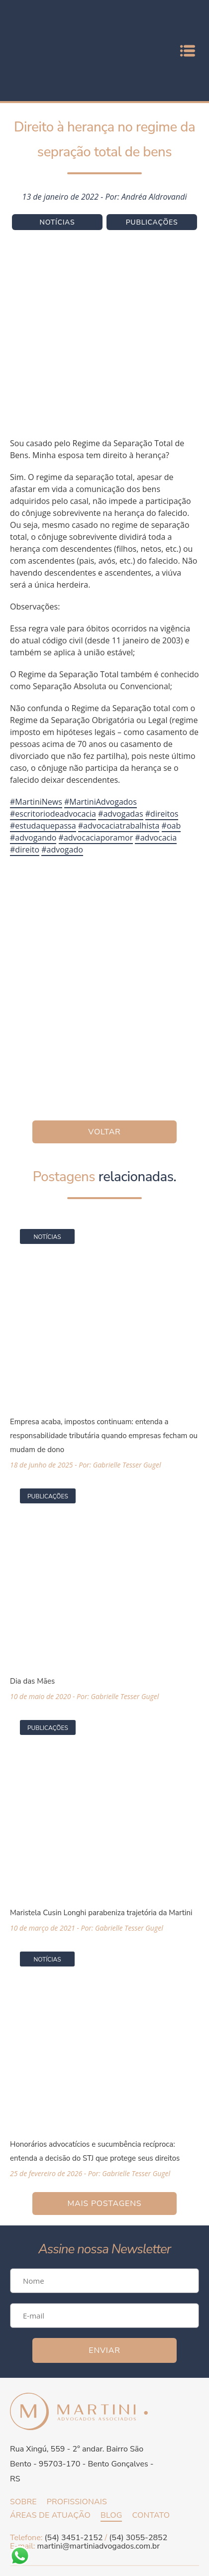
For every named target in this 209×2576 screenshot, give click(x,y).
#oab (171, 825)
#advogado (62, 849)
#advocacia (156, 837)
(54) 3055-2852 (138, 2537)
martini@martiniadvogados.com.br (98, 2546)
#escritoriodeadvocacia (53, 813)
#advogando (33, 837)
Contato (151, 2515)
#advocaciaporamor (96, 837)
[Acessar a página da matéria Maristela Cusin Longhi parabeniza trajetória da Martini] (104, 1821)
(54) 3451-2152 (73, 2537)
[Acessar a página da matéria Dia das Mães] (104, 1589)
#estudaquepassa (43, 825)
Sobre (23, 2501)
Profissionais (77, 2501)
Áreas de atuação (50, 2515)
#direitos (162, 813)
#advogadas (120, 813)
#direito (24, 849)
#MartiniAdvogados (100, 801)
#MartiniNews (36, 801)
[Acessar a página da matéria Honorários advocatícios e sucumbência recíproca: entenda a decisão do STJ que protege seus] (104, 2059)
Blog (111, 2515)
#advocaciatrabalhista (119, 825)
